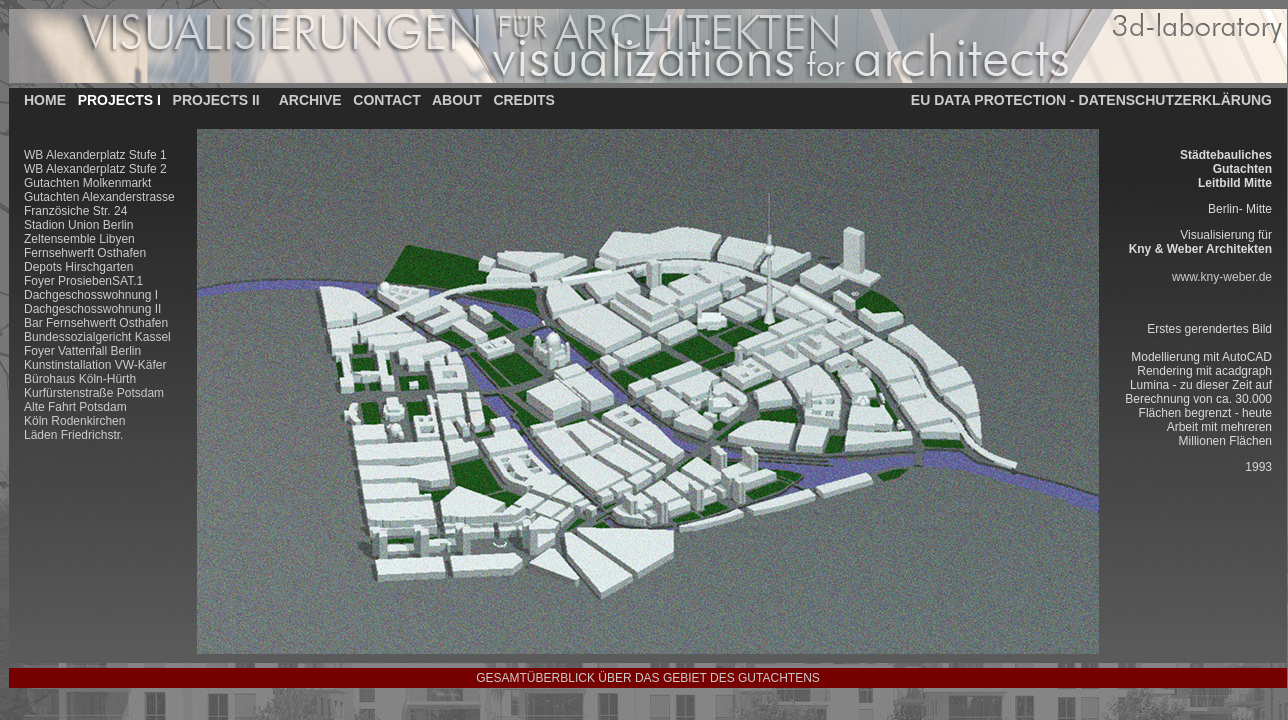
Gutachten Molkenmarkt (87, 183)
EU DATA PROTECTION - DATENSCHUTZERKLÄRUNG (1091, 100)
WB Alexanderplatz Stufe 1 (95, 155)
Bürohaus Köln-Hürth (80, 379)
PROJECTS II (216, 100)
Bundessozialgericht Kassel (97, 337)
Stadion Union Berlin (78, 225)
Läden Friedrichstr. (73, 435)
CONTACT (386, 100)
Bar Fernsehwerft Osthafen (96, 323)
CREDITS (523, 100)
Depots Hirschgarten (78, 267)
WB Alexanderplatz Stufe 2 (95, 169)
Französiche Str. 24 (75, 211)
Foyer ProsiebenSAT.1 (83, 281)
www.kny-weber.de (1222, 277)
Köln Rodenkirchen (74, 421)
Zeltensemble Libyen (79, 239)
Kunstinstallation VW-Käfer (95, 365)
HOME (45, 100)
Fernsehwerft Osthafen (85, 253)
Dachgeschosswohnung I (91, 295)
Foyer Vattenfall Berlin (82, 351)
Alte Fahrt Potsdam (75, 407)
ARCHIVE (310, 100)
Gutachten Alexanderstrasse (99, 197)
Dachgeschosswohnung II (92, 309)
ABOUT (457, 100)
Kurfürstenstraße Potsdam (94, 393)
